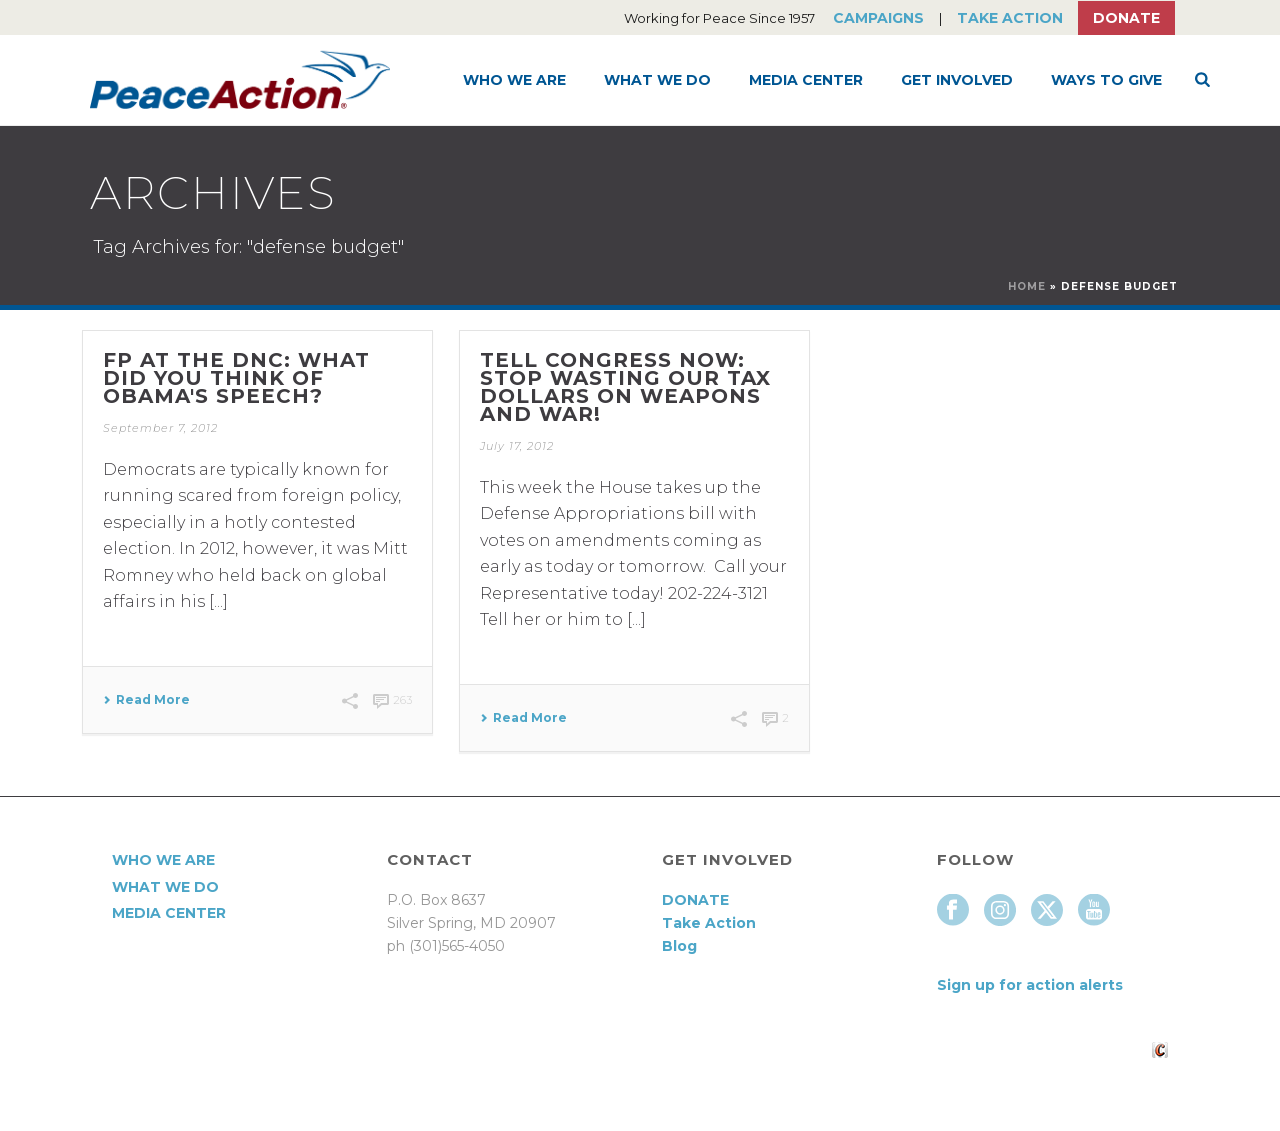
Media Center (806, 80)
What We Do (657, 80)
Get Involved (957, 80)
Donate (1126, 18)
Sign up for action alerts (1030, 985)
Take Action (1010, 18)
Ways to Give (1106, 80)
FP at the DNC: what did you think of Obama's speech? (236, 378)
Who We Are (514, 80)
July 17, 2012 (517, 446)
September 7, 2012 (160, 428)
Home (1027, 286)
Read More (146, 700)
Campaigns (878, 18)
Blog (679, 946)
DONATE (695, 900)
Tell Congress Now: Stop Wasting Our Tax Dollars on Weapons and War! (625, 387)
